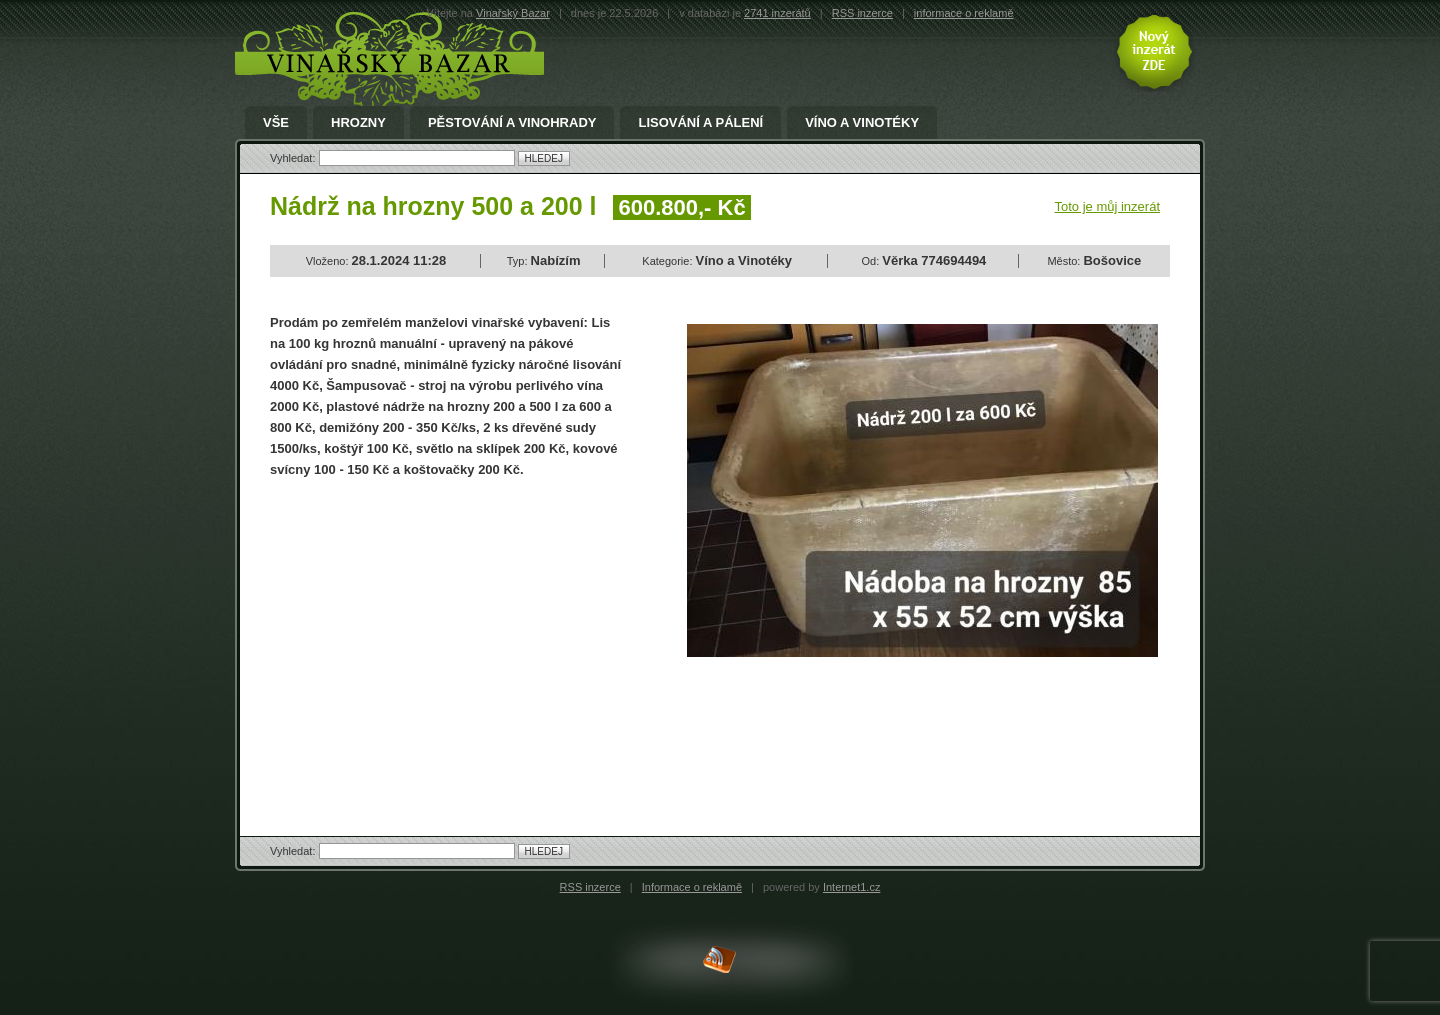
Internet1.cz (851, 887)
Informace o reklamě (692, 887)
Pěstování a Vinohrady (512, 123)
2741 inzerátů (777, 13)
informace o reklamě (964, 13)
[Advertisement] (438, 640)
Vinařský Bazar (513, 13)
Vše (276, 123)
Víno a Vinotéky (862, 123)
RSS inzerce (862, 13)
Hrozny (358, 123)
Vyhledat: (294, 158)
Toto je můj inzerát (1108, 206)
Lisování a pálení (700, 123)
